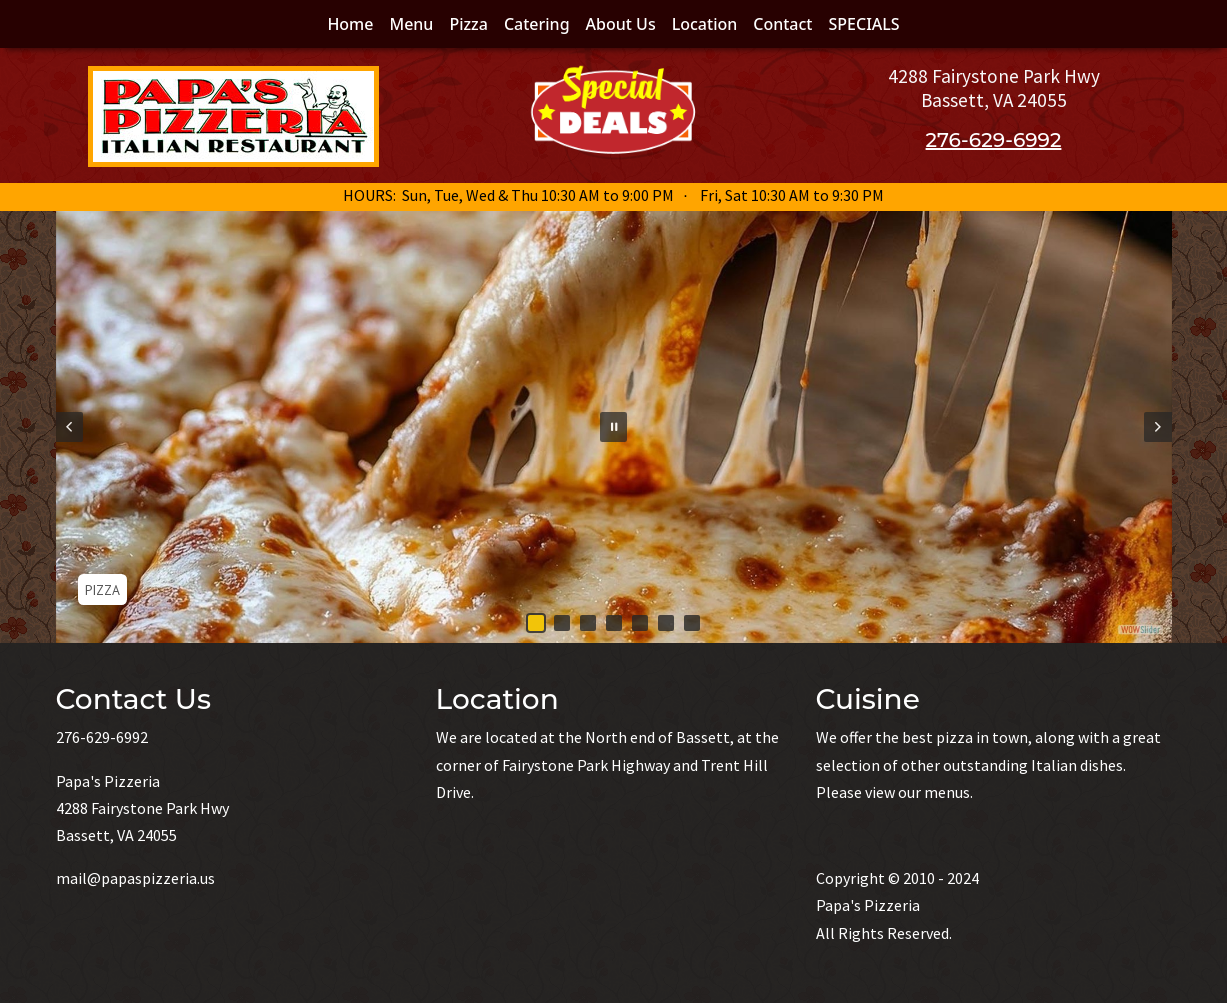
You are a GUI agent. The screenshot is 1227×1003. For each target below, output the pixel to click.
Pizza (468, 24)
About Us (621, 24)
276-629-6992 (994, 140)
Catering (537, 24)
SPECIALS (864, 24)
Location (705, 24)
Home (350, 24)
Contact (782, 24)
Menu (411, 24)
